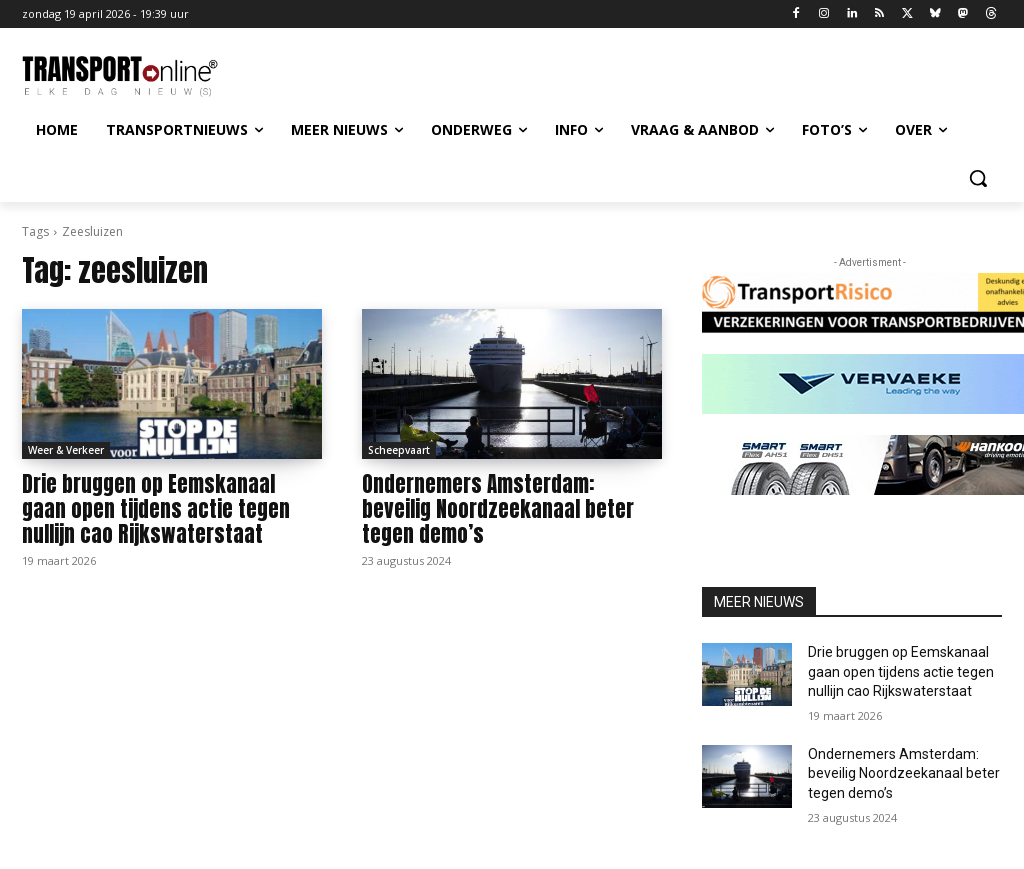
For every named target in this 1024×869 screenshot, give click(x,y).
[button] (978, 178)
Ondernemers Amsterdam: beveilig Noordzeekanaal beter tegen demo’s (498, 509)
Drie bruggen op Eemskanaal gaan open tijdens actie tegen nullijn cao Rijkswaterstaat (156, 509)
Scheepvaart (399, 450)
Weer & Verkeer (66, 450)
